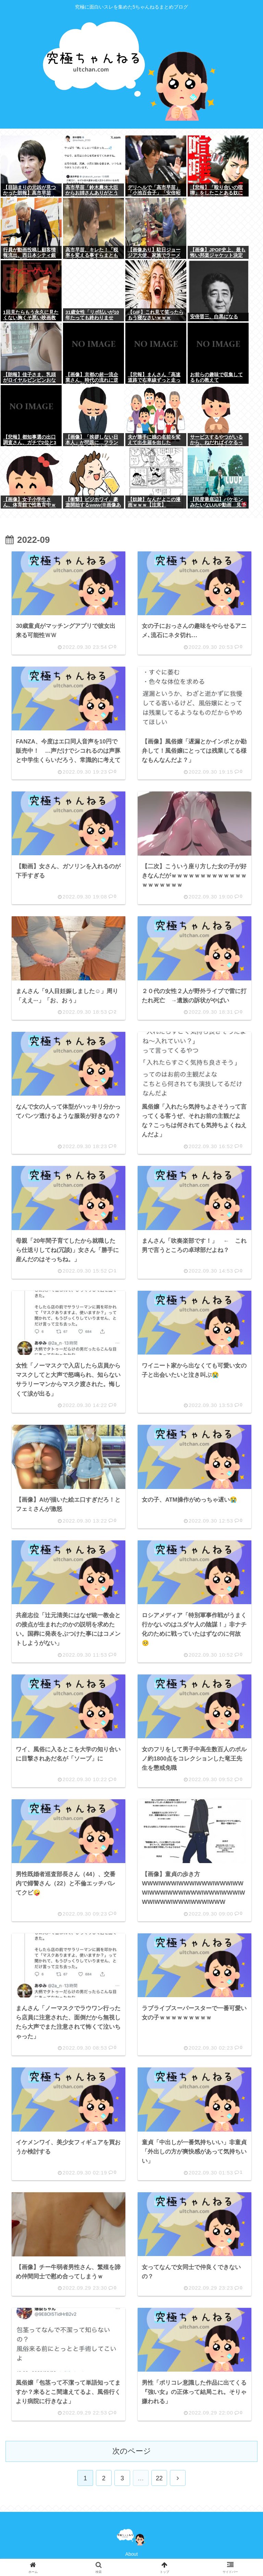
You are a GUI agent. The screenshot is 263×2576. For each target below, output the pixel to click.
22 (159, 2478)
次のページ (131, 2451)
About (131, 2554)
